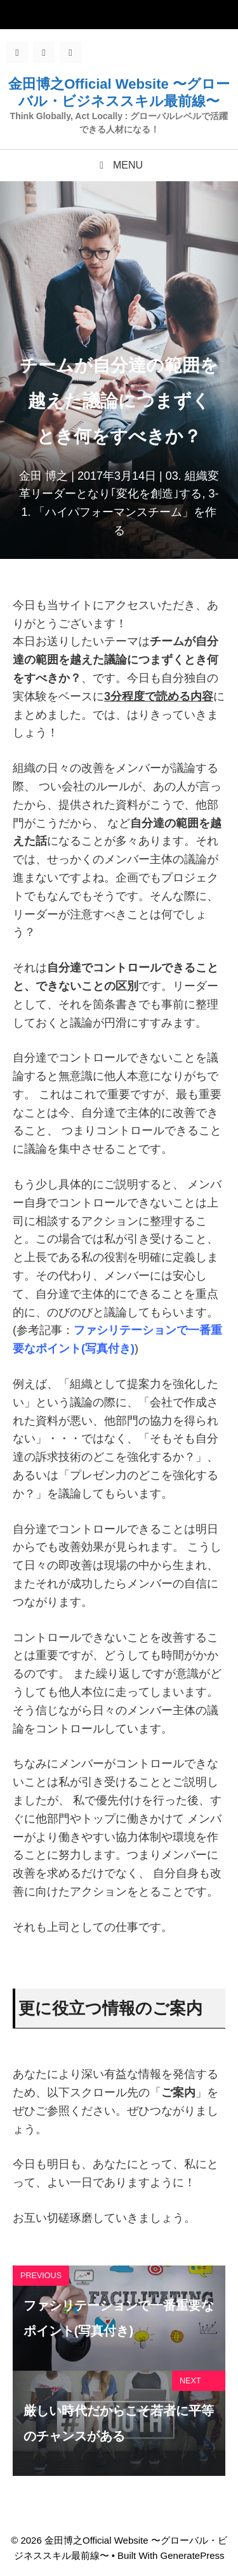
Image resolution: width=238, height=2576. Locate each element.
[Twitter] (44, 52)
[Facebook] (17, 52)
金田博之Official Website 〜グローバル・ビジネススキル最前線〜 (119, 92)
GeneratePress (193, 2555)
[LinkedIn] (70, 52)
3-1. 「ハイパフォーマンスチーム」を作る (119, 512)
